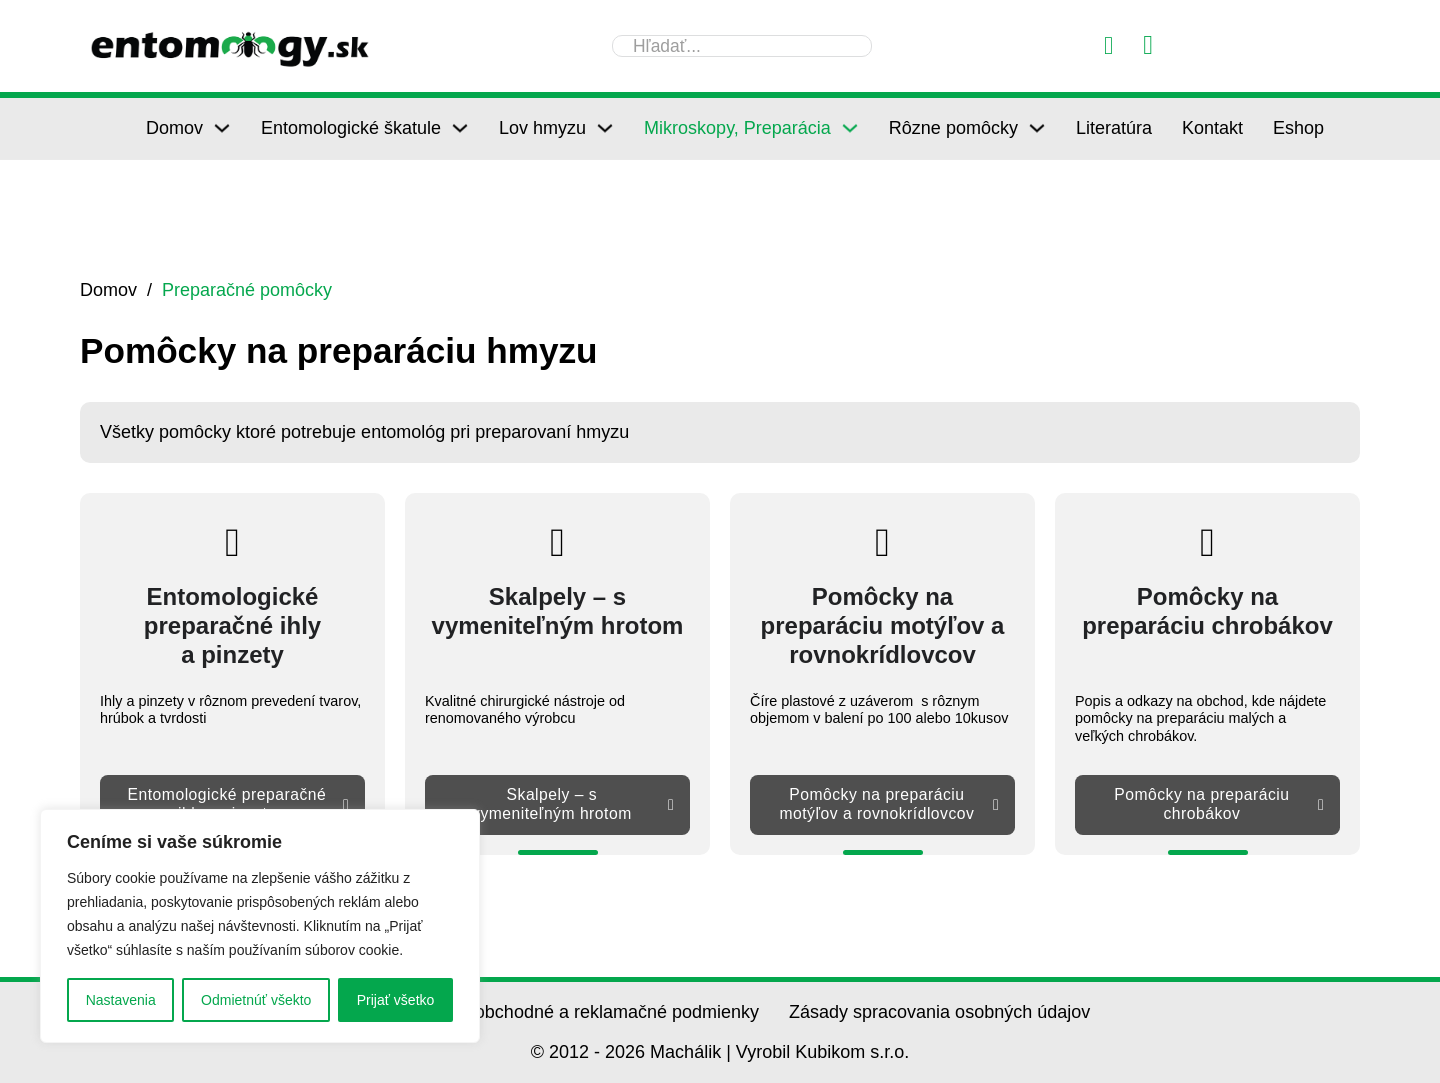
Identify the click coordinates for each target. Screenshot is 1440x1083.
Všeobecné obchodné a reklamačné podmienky (569, 1012)
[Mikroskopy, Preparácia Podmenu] (850, 128)
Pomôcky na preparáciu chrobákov (1218, 804)
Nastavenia (121, 1000)
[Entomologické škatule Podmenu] (460, 128)
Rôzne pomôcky (953, 128)
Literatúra (1114, 128)
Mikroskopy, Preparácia (737, 128)
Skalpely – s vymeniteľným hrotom (572, 804)
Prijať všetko (396, 1000)
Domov (174, 128)
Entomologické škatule (351, 128)
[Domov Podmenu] (222, 128)
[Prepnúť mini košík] (1148, 45)
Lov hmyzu (542, 128)
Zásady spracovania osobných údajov (939, 1012)
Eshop (1298, 128)
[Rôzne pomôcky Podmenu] (1037, 128)
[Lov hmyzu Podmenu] (605, 128)
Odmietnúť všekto (256, 1000)
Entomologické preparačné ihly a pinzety (237, 804)
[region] (260, 926)
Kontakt (1212, 128)
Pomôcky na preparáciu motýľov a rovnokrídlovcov (887, 804)
